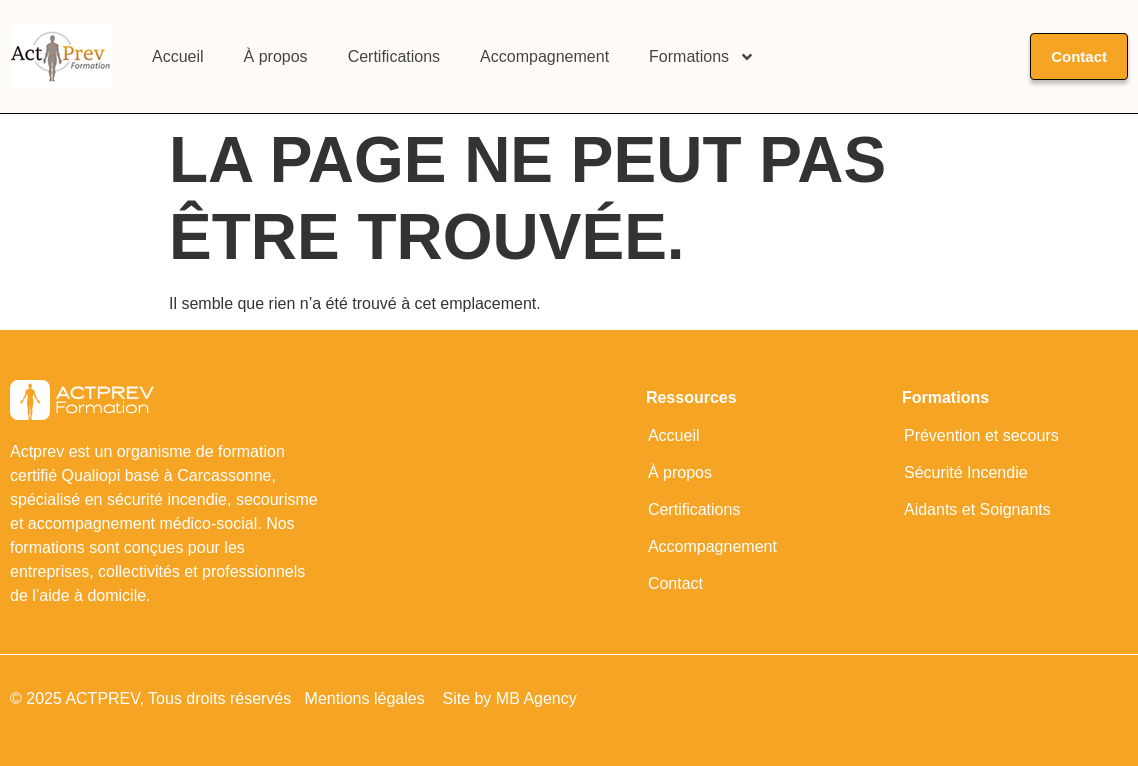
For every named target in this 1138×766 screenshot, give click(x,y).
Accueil (178, 56)
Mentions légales (367, 698)
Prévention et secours (981, 435)
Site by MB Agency (509, 698)
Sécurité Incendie (966, 472)
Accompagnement (544, 56)
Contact (675, 583)
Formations (702, 57)
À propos (276, 56)
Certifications (394, 56)
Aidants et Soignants (977, 509)
